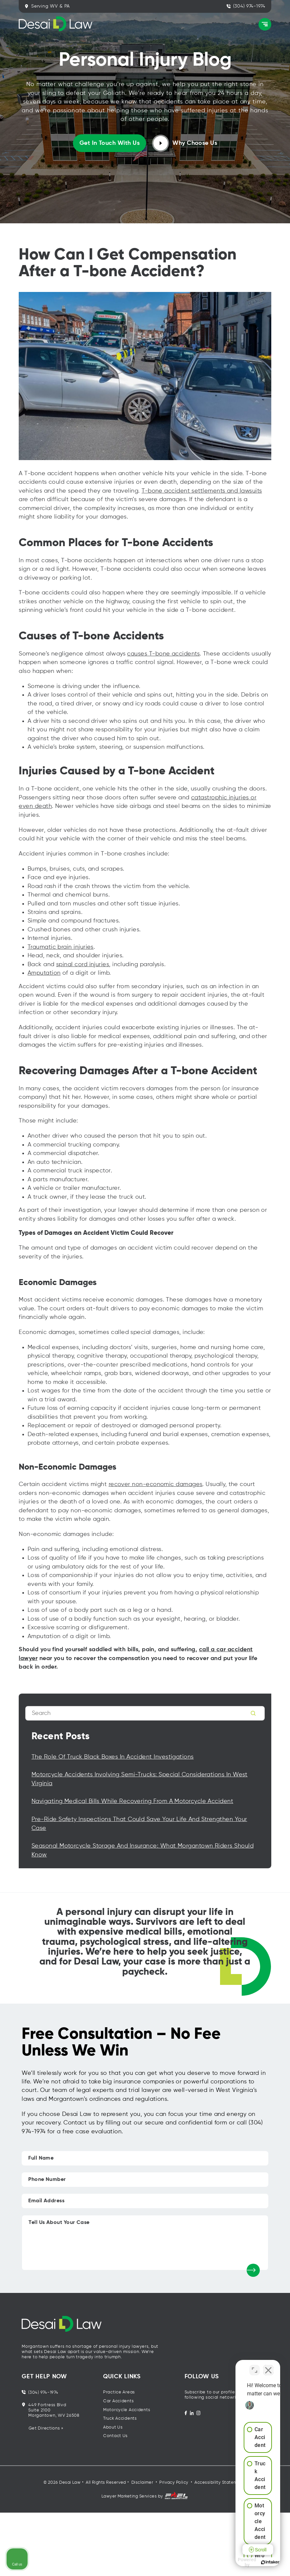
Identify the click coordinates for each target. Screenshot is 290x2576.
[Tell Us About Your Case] (145, 2242)
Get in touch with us (109, 143)
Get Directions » (46, 2428)
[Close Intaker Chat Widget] (268, 2366)
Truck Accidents (120, 2418)
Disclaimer (142, 2482)
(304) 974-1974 (246, 6)
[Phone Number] (145, 2179)
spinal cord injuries (82, 964)
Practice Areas (119, 2392)
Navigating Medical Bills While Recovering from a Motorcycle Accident (132, 1801)
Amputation (44, 973)
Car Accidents (118, 2401)
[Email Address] (145, 2201)
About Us (113, 2427)
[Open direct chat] (254, 2366)
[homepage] (145, 2330)
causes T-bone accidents (163, 654)
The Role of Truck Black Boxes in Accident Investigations (113, 1757)
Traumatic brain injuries (61, 947)
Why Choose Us (185, 143)
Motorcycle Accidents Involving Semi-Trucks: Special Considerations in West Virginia (140, 1779)
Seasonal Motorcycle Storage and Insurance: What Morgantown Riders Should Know (143, 1850)
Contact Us (115, 2436)
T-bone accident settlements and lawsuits (202, 491)
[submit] (253, 2270)
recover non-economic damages (156, 1484)
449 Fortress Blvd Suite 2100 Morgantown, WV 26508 (50, 2410)
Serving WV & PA (47, 6)
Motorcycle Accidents (126, 2410)
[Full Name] (145, 2158)
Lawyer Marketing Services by (145, 2495)
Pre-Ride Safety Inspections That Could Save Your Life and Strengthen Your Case (139, 1823)
